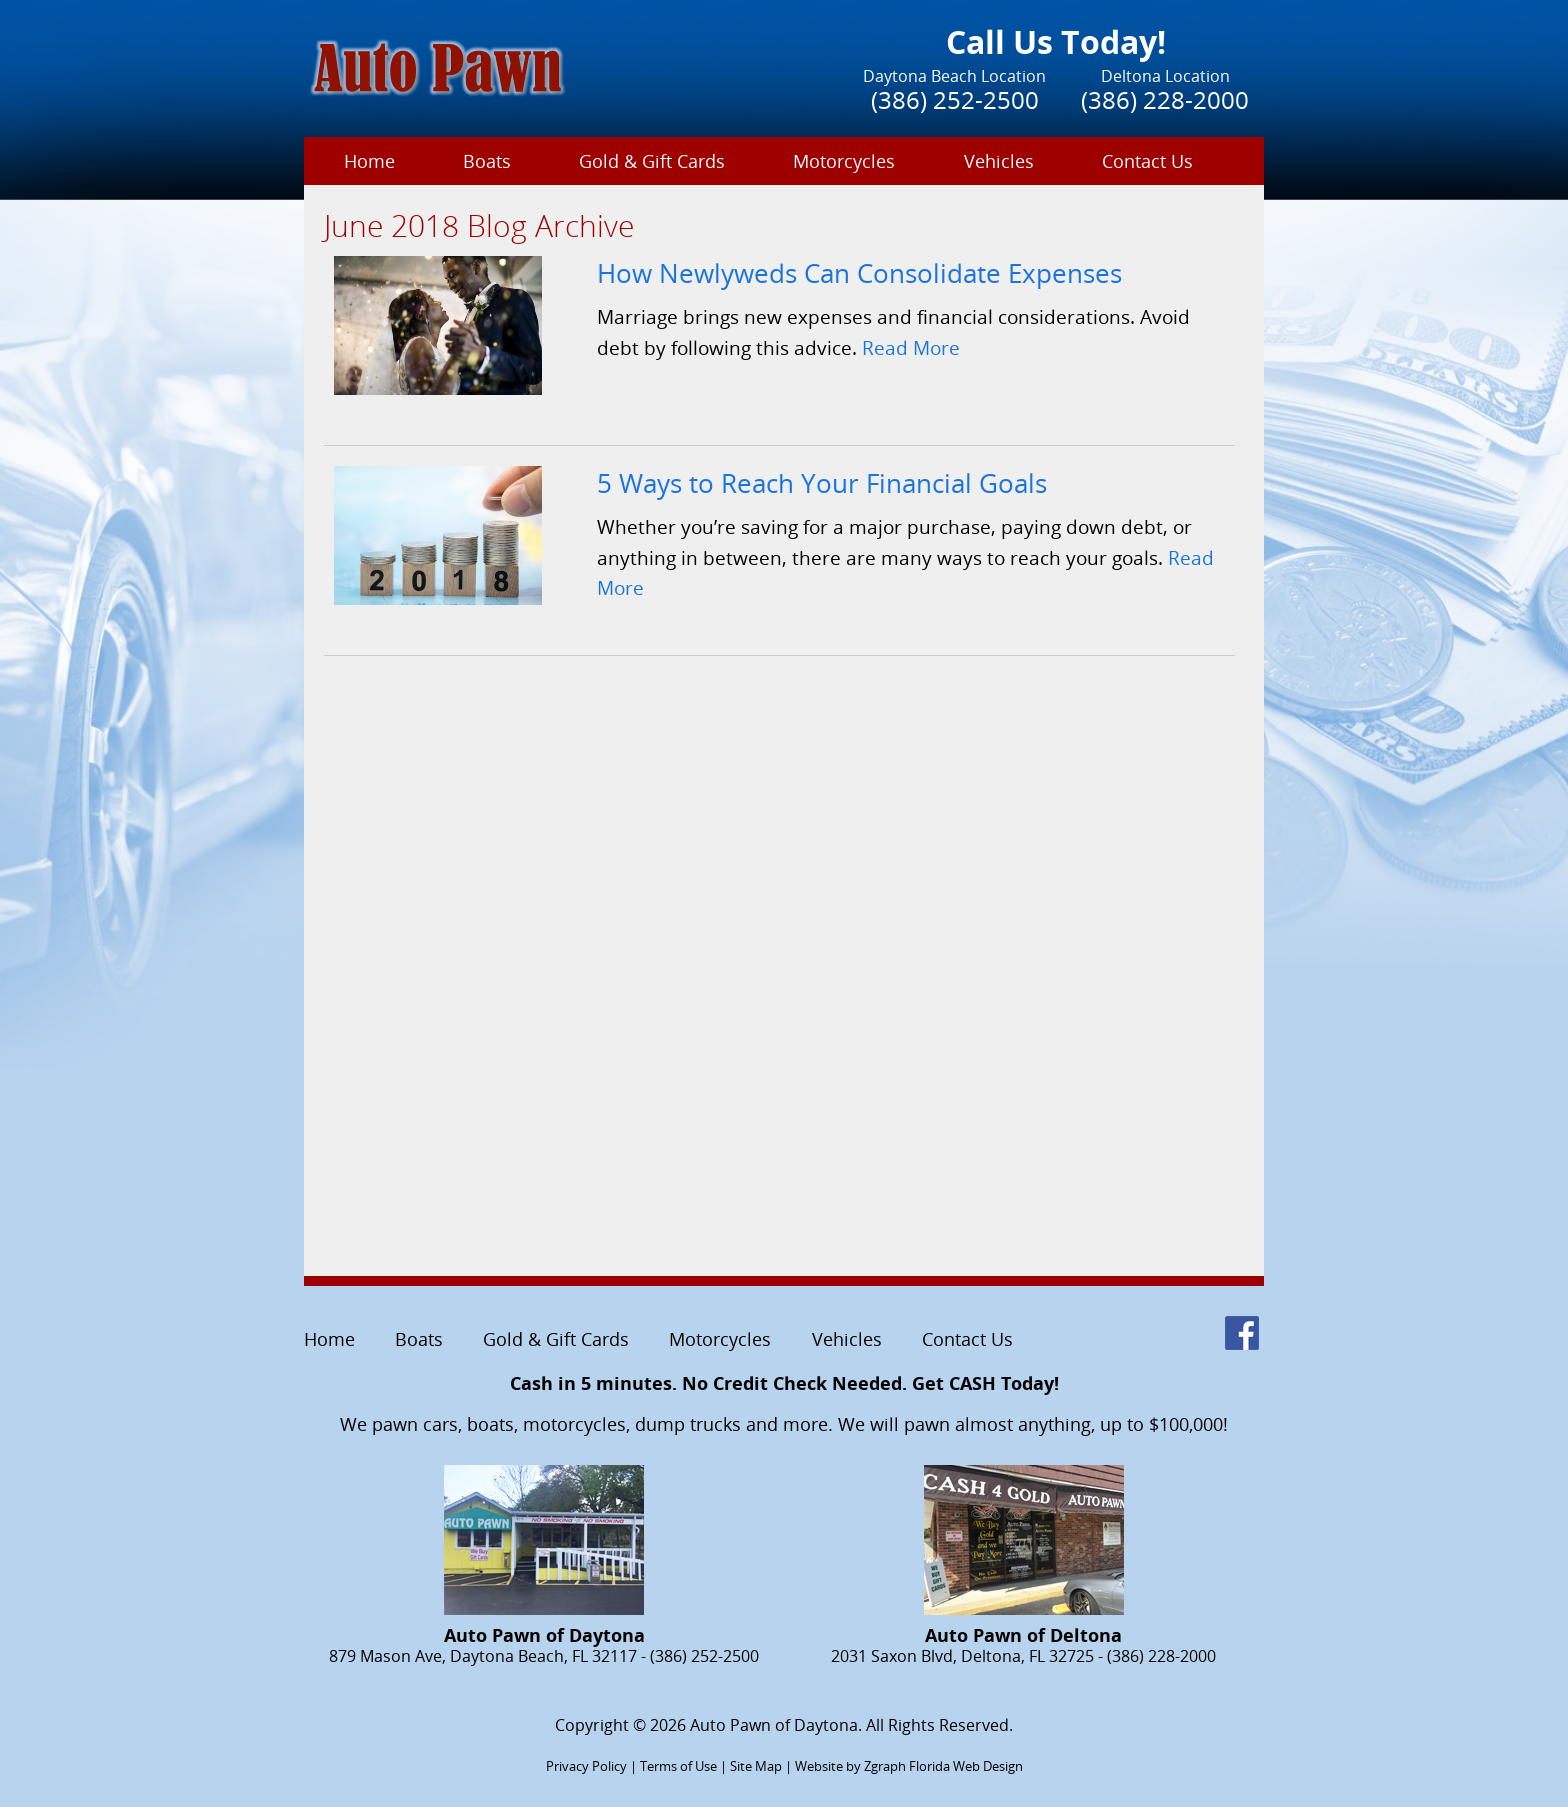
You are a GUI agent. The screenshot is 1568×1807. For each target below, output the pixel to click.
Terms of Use (678, 1766)
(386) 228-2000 (1165, 99)
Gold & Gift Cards (652, 161)
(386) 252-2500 (955, 99)
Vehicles (999, 161)
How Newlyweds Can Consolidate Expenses (859, 273)
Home (369, 161)
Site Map (756, 1766)
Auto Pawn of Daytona (774, 1725)
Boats (487, 161)
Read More (911, 347)
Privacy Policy (586, 1766)
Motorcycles (844, 161)
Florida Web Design (966, 1766)
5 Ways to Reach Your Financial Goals (822, 483)
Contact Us (1147, 161)
